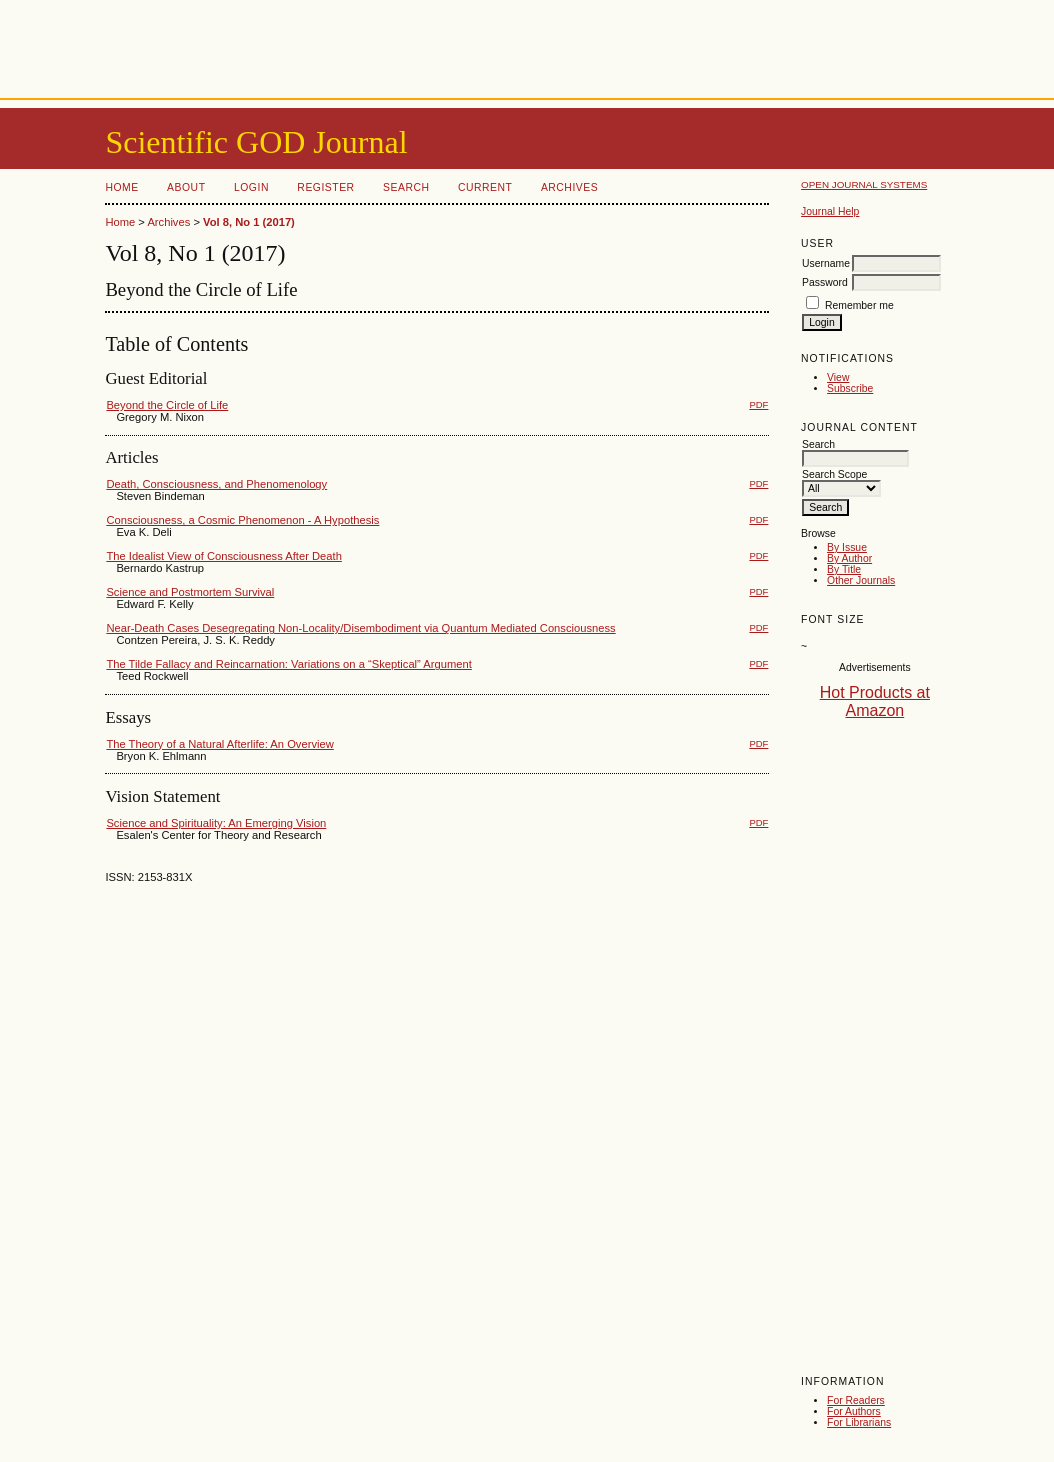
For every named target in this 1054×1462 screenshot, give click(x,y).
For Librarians (859, 1422)
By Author (849, 558)
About (186, 187)
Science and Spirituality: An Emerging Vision (216, 823)
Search (406, 187)
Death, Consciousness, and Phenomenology (216, 484)
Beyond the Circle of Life (167, 405)
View (838, 377)
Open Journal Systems (864, 184)
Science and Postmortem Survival (190, 592)
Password (825, 282)
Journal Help (830, 211)
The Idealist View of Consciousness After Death (223, 556)
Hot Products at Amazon (875, 701)
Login (251, 187)
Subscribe (850, 388)
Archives (569, 187)
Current (485, 187)
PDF (758, 404)
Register (325, 187)
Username (826, 263)
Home (121, 187)
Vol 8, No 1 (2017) (249, 222)
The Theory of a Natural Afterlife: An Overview (219, 744)
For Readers (856, 1400)
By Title (844, 569)
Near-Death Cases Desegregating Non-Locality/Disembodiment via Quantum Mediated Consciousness (360, 628)
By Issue (847, 547)
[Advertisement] (527, 45)
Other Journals (861, 580)
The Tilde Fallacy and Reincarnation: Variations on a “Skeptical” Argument (288, 664)
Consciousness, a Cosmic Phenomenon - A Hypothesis (242, 520)
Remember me (859, 305)
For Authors (854, 1411)
